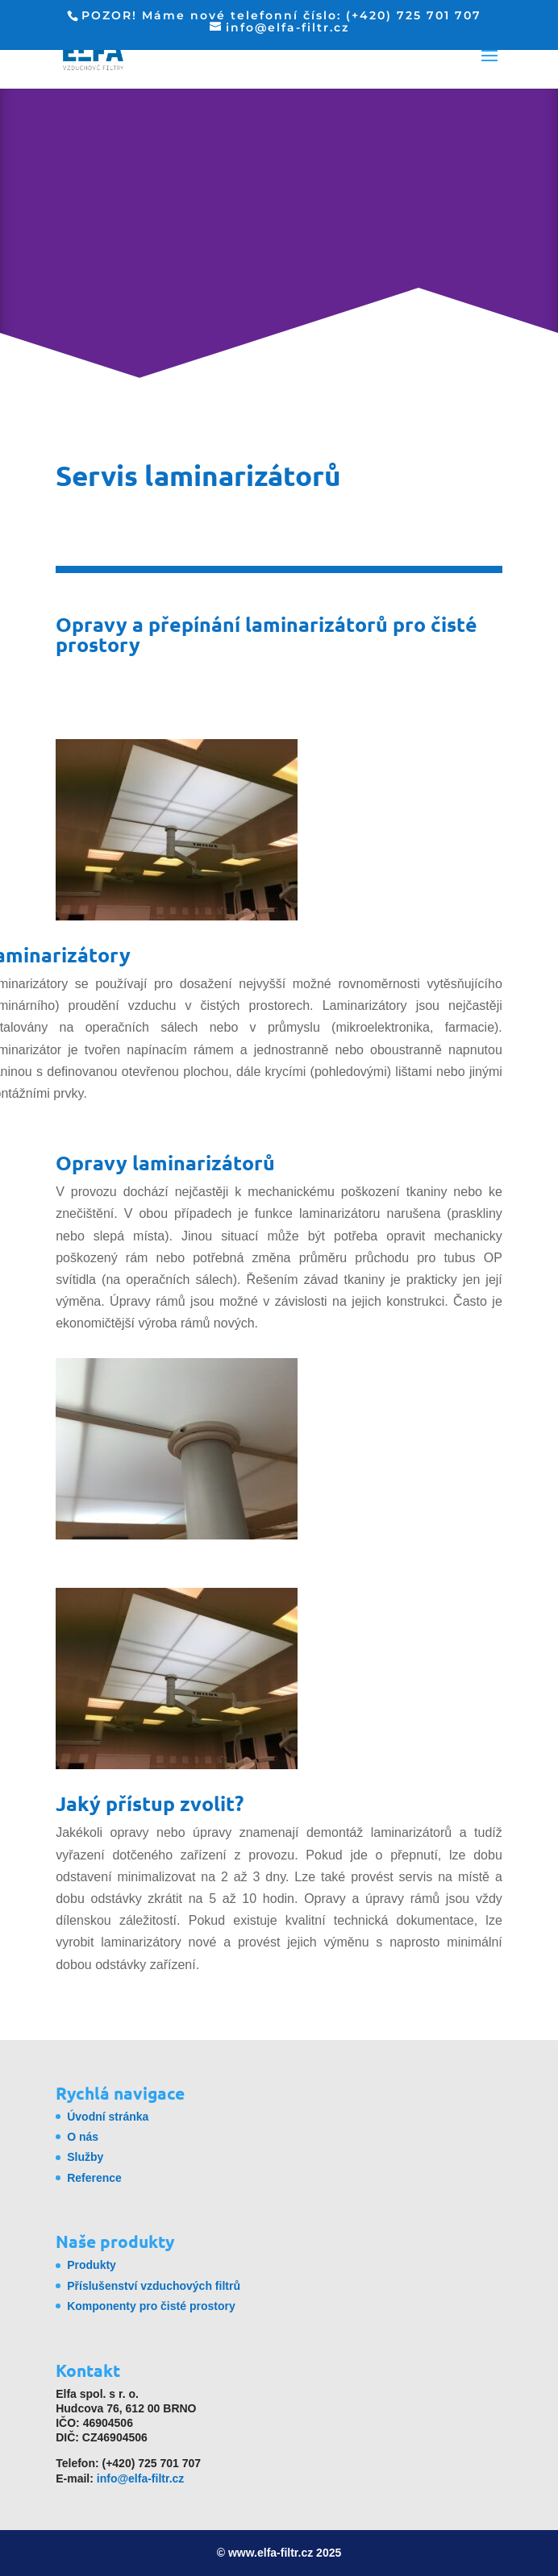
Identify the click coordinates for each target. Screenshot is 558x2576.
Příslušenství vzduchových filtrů (153, 2285)
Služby (85, 2156)
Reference (94, 2177)
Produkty (91, 2264)
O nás (82, 2136)
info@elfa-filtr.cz (141, 2478)
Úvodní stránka (107, 2116)
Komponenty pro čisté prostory (151, 2306)
